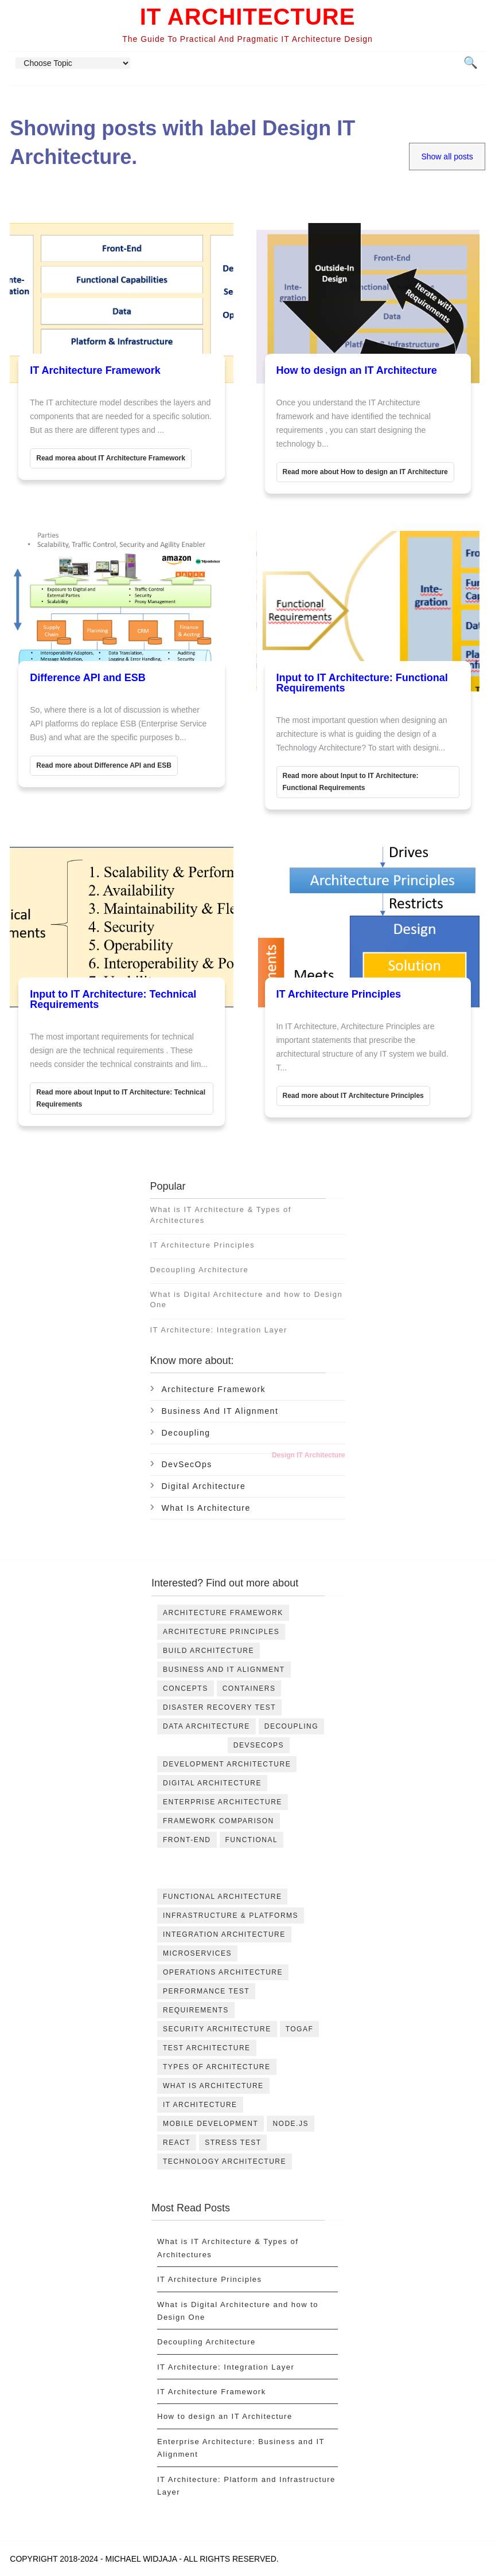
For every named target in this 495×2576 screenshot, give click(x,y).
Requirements (196, 2010)
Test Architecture (207, 2048)
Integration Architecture (224, 1934)
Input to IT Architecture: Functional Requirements (362, 683)
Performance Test (206, 1991)
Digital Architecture (204, 1486)
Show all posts (447, 156)
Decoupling (186, 1432)
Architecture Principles (221, 1632)
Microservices (197, 1953)
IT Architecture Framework (95, 370)
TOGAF (300, 2029)
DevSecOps (187, 1464)
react (176, 2143)
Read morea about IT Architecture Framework (110, 458)
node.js (290, 2124)
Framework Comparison (218, 1821)
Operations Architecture (223, 1972)
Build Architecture (208, 1651)
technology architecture (224, 2161)
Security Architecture (217, 2029)
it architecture (200, 2105)
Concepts (185, 1688)
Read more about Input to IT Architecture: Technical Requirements (120, 1098)
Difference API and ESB (87, 677)
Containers (249, 1688)
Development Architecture (227, 1764)
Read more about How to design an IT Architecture (365, 472)
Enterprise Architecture (222, 1802)
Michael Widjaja (141, 2558)
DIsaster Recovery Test (219, 1707)
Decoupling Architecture (199, 1269)
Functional (251, 1840)
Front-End (187, 1840)
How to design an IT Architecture (356, 370)
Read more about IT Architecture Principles (353, 1096)
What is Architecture (206, 1507)
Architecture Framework (214, 1389)
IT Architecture (248, 16)
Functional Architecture (222, 1897)
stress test (233, 2143)
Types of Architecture (217, 2067)
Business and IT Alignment (220, 1411)
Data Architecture (206, 1726)
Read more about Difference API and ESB (104, 765)
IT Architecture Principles (338, 994)
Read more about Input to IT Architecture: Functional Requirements (351, 782)
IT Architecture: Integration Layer (218, 1330)
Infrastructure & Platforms (230, 1916)
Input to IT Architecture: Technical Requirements (113, 999)
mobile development (210, 2124)
